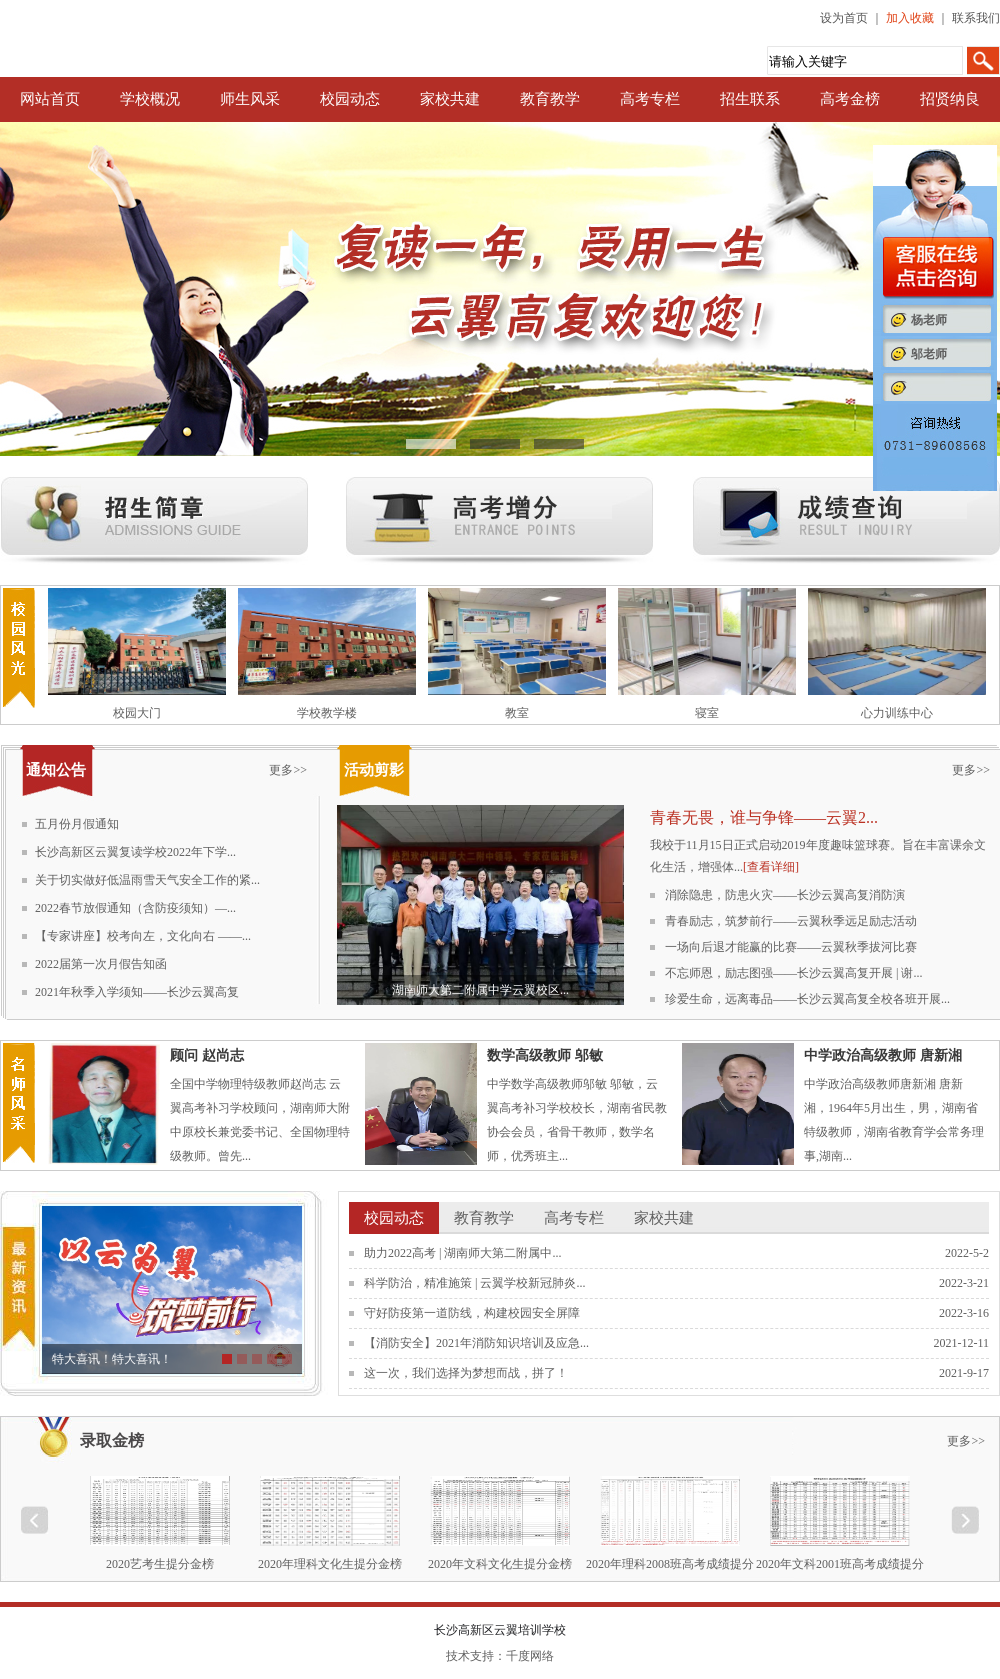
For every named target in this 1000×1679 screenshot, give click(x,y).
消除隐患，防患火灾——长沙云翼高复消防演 (785, 895)
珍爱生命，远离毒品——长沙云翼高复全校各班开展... (807, 999)
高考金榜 (850, 99)
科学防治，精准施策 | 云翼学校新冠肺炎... (474, 1283)
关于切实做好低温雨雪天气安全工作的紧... (147, 880)
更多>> (288, 770)
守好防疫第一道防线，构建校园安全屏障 (472, 1313)
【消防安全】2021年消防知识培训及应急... (476, 1343)
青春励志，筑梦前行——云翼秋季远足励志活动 (791, 921)
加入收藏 (910, 18)
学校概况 (150, 99)
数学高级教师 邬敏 (545, 1055)
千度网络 (530, 1656)
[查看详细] (771, 867)
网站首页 (50, 99)
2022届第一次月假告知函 (101, 964)
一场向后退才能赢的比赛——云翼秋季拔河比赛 (791, 947)
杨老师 (929, 320)
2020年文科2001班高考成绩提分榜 (840, 1564)
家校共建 (450, 99)
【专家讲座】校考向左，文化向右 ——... (143, 936)
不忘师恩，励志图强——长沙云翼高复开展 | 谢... (793, 973)
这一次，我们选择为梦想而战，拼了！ (466, 1373)
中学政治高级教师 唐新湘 (883, 1055)
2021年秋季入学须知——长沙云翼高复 (137, 992)
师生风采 (250, 99)
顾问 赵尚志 (207, 1055)
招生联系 (750, 99)
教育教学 (550, 99)
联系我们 (976, 18)
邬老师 (929, 354)
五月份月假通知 (77, 824)
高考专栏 (650, 99)
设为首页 (844, 18)
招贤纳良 (950, 99)
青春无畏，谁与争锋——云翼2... (764, 817)
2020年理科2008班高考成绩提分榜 (670, 1564)
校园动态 (350, 99)
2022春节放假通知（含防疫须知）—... (135, 908)
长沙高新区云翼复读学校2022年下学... (135, 852)
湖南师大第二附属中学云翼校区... (480, 990)
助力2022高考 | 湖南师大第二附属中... (462, 1253)
